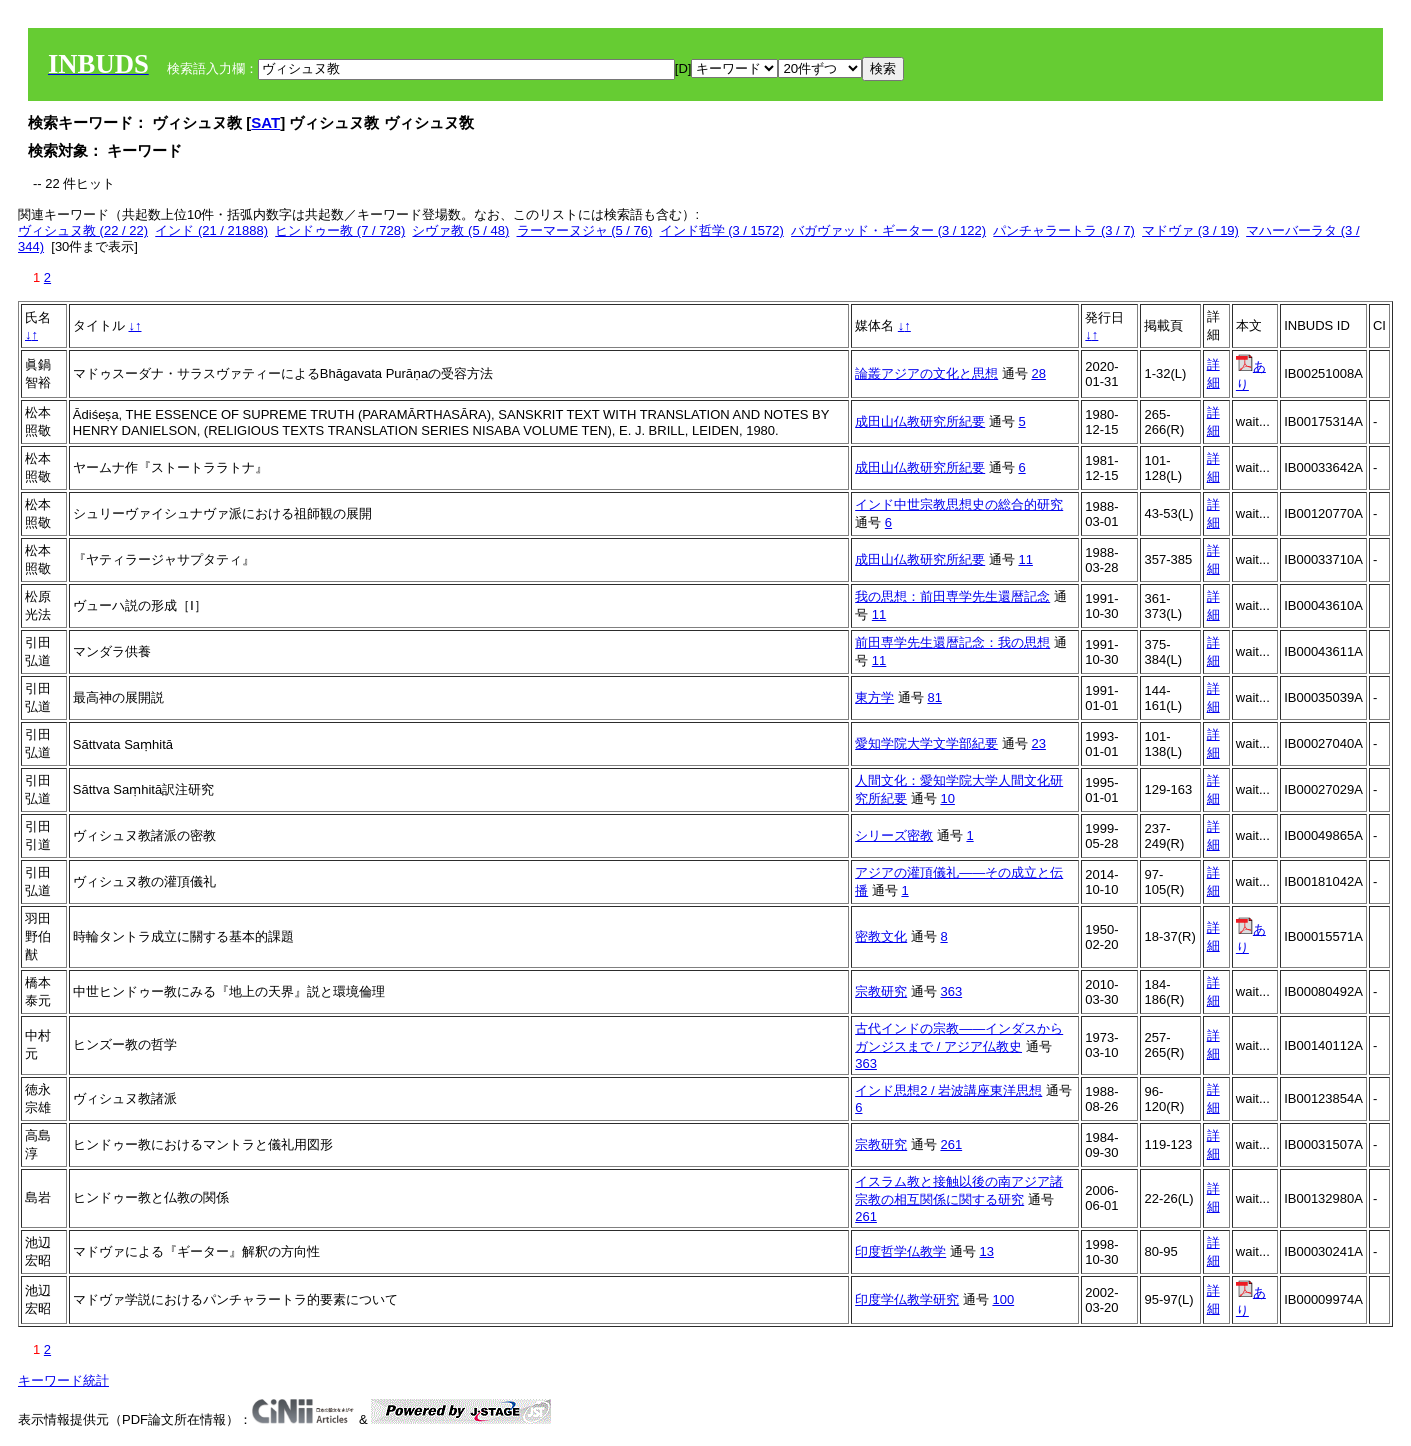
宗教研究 (881, 991)
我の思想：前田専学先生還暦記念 (952, 596)
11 (1025, 559)
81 (934, 697)
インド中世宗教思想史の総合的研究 (959, 504)
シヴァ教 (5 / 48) (460, 230)
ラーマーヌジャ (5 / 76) (585, 230)
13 (986, 1251)
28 (1038, 373)
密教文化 (881, 936)
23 (1038, 743)
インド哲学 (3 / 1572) (722, 230)
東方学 (874, 697)
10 (947, 798)
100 (1003, 1299)
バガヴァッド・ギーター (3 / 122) (888, 230)
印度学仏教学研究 (907, 1299)
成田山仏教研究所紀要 (920, 421)
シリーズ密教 (894, 835)
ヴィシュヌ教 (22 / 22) (83, 230)
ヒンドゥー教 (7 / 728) (340, 230)
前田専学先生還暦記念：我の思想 (952, 642)
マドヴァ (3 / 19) (1190, 230)
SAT (265, 122)
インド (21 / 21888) (211, 230)
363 (951, 991)
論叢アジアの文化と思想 (926, 373)
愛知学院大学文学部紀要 (926, 743)
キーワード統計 (63, 1380)
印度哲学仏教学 (900, 1251)
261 (951, 1144)
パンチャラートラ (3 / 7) (1064, 230)
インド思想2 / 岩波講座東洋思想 (948, 1090)
